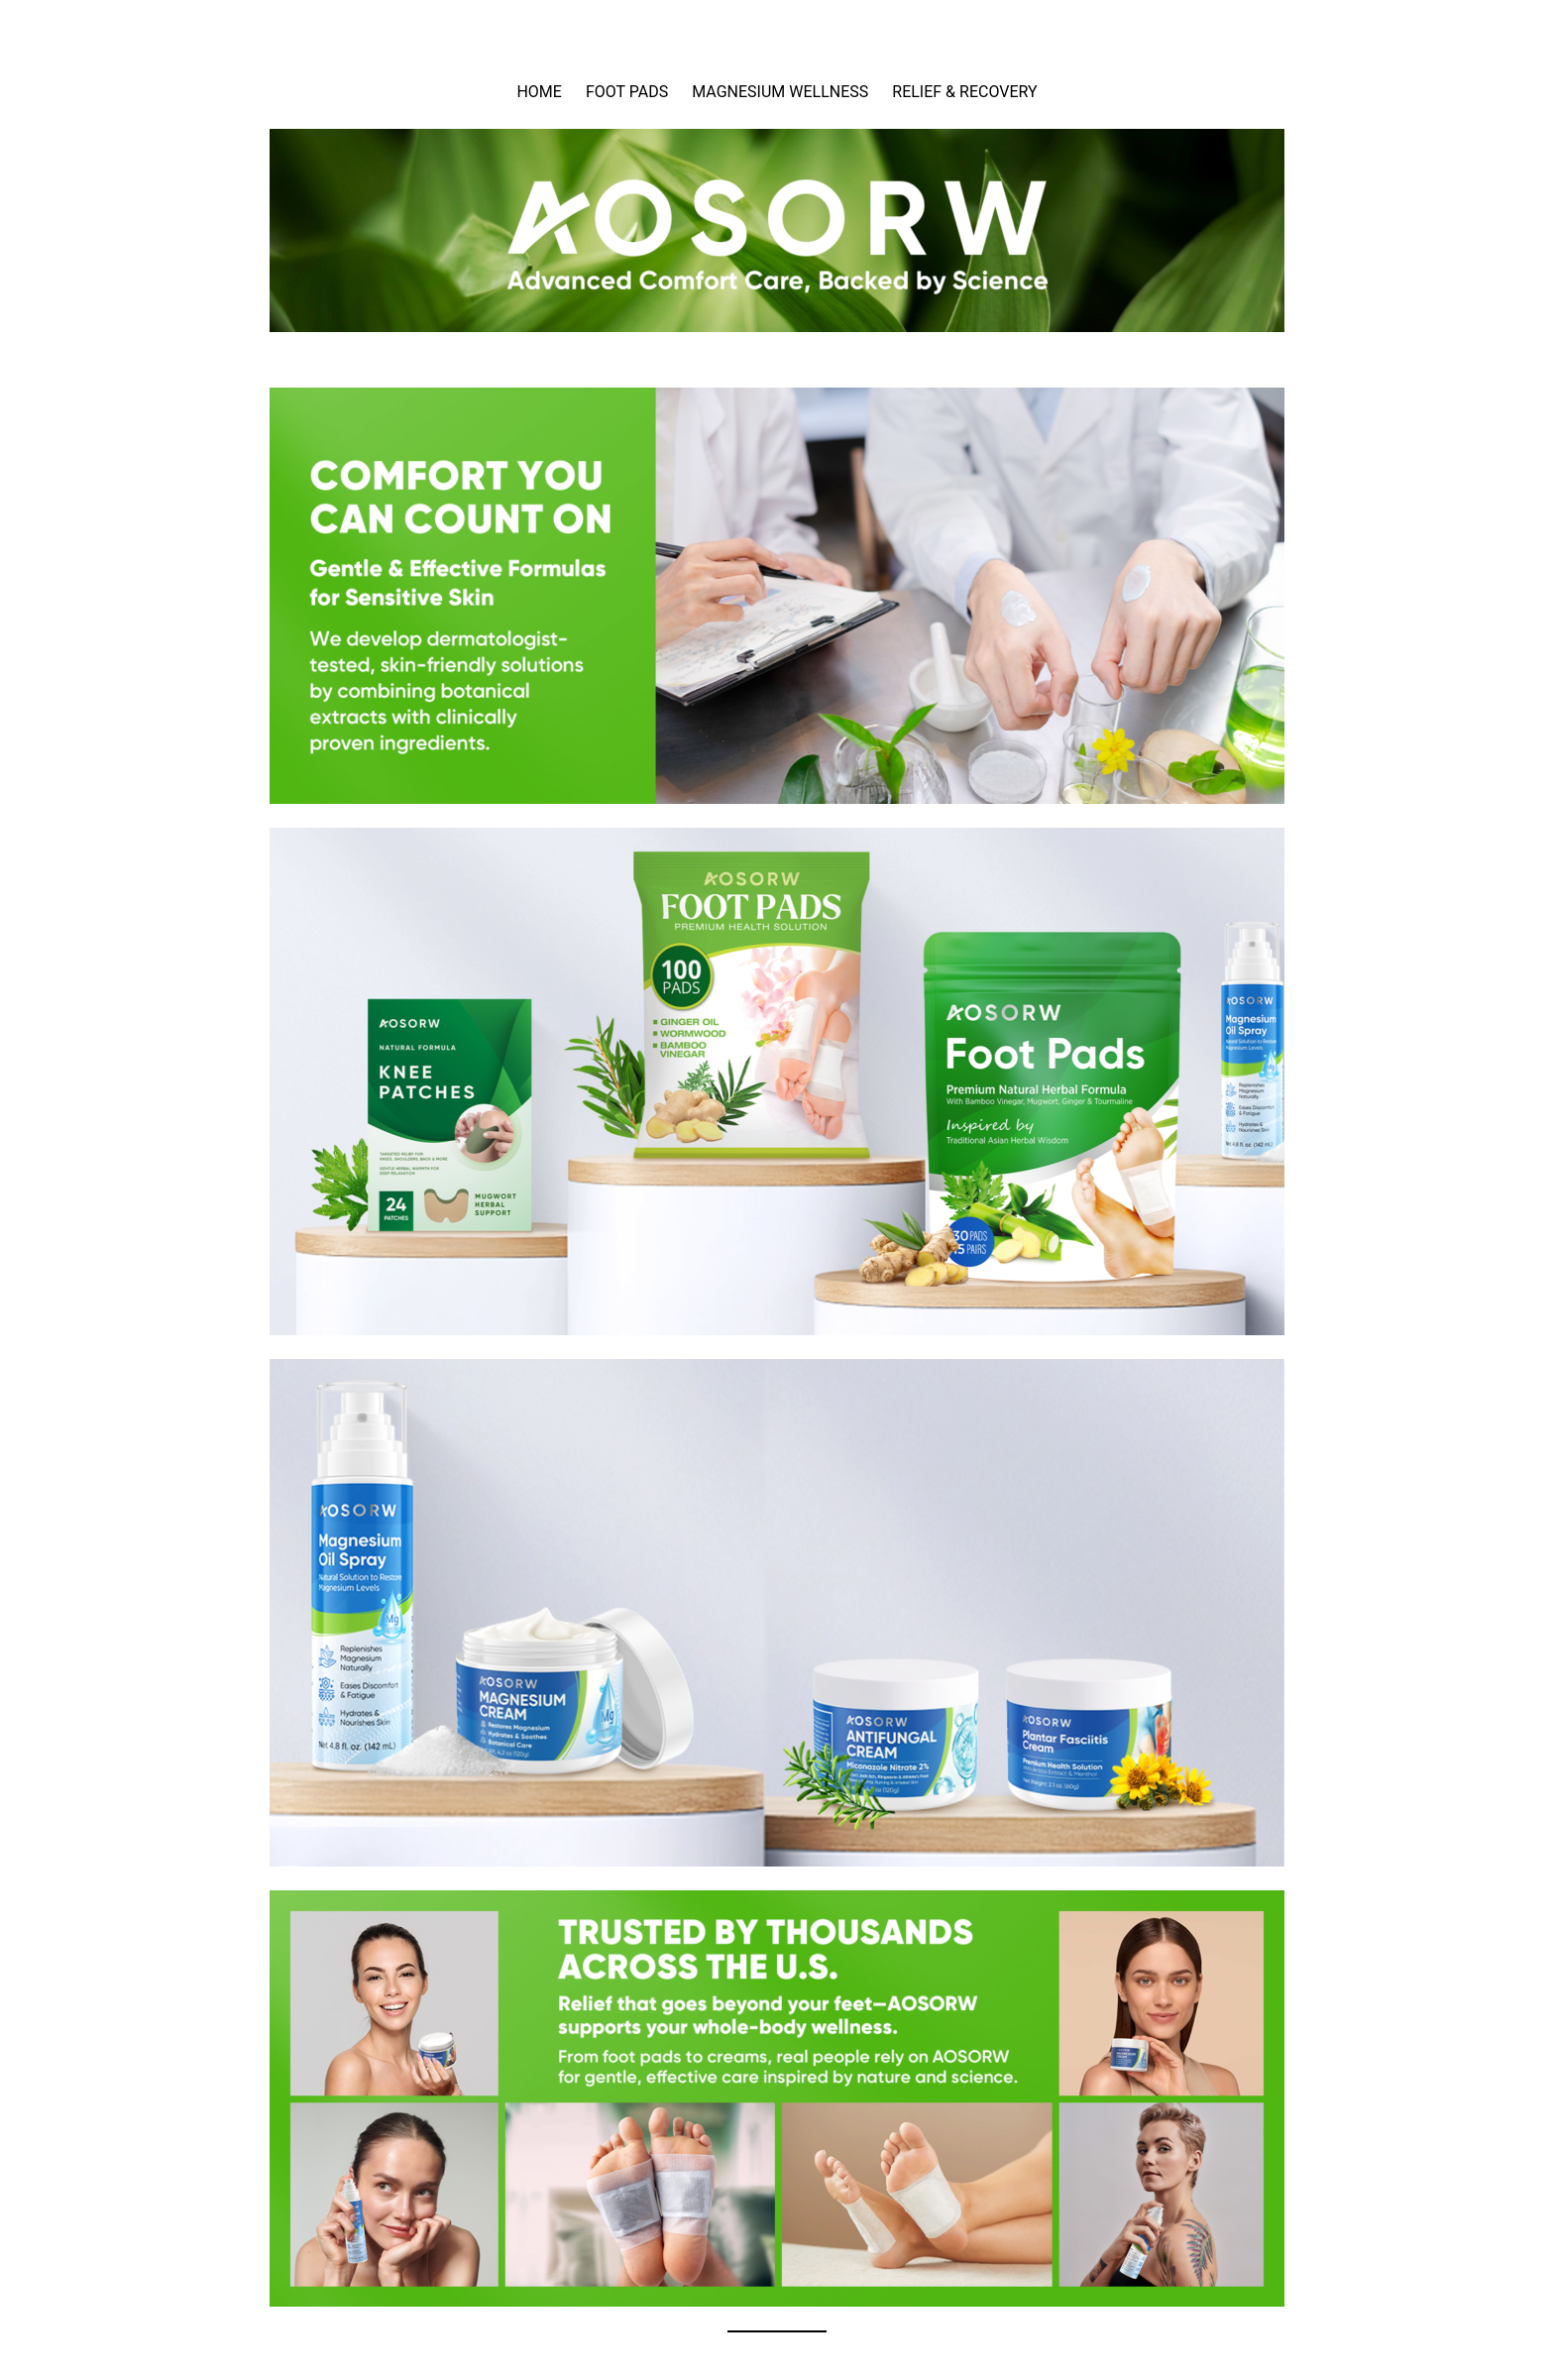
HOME (538, 91)
